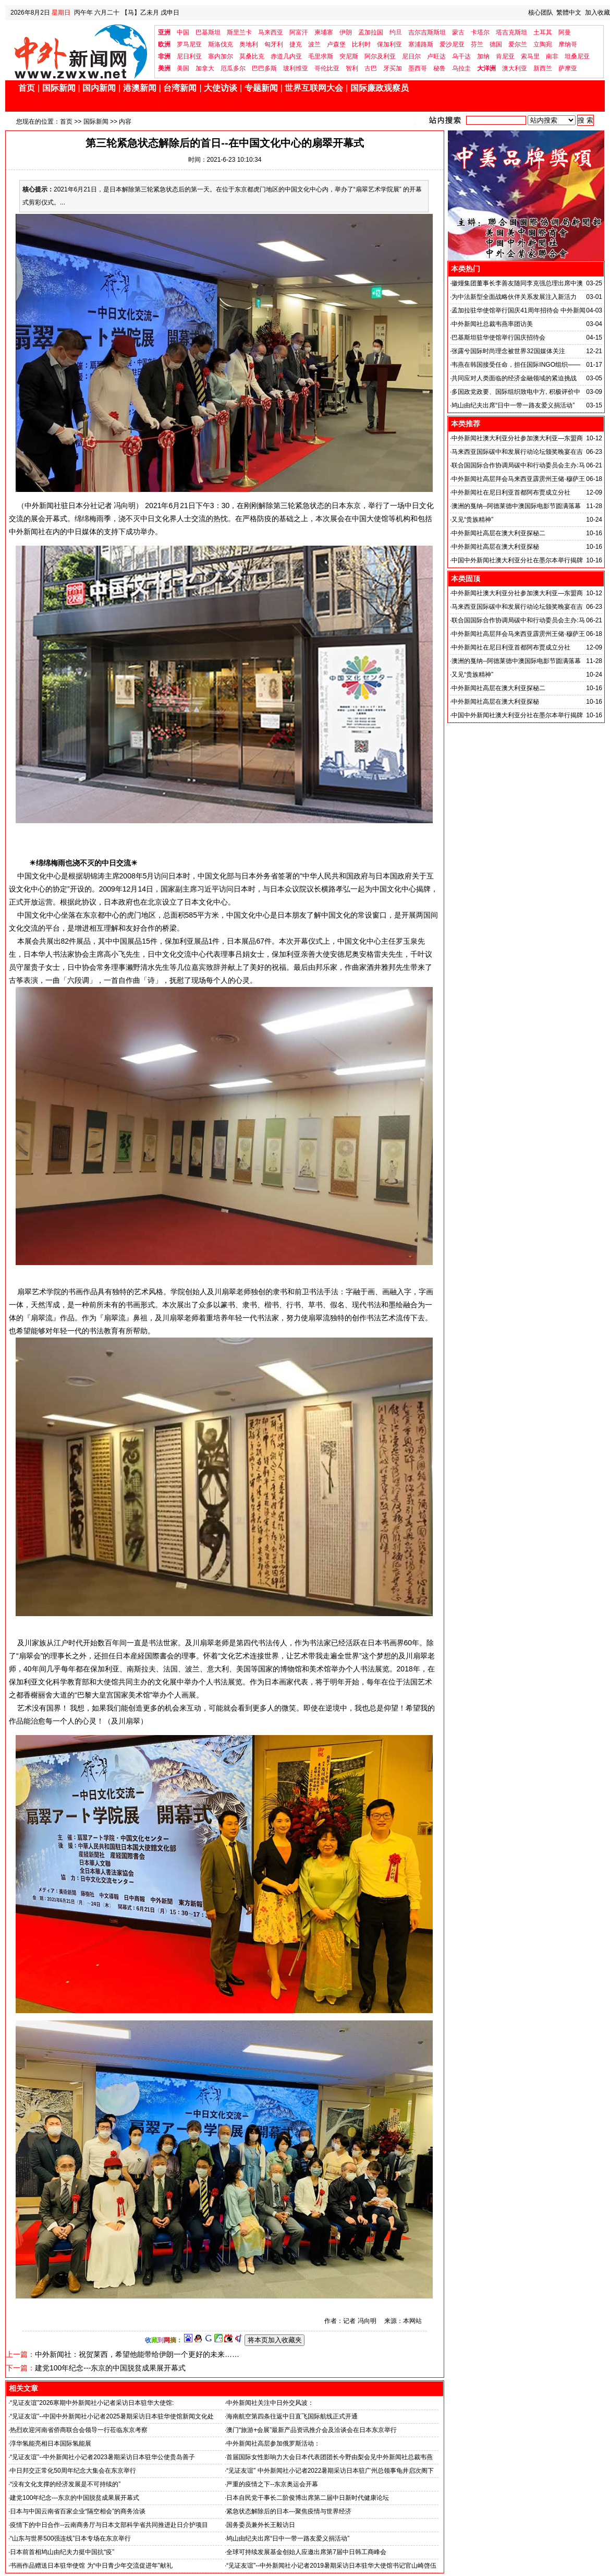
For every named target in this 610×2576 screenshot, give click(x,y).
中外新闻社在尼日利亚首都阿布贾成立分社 (511, 492)
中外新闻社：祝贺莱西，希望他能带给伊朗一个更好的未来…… (137, 2354)
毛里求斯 (320, 56)
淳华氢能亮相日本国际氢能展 (50, 2443)
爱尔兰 (517, 44)
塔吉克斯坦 (511, 32)
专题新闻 (261, 87)
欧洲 (164, 44)
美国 (183, 68)
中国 (183, 32)
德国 (496, 44)
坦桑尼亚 (577, 56)
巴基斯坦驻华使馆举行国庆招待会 (498, 337)
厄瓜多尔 (233, 68)
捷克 (295, 44)
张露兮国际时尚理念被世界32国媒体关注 (508, 351)
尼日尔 (411, 56)
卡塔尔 (480, 32)
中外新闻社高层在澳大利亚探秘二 (498, 533)
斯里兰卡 (239, 32)
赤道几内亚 (286, 56)
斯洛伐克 (220, 44)
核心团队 (540, 12)
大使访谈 (220, 87)
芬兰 (477, 44)
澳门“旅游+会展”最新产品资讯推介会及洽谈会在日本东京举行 (311, 2430)
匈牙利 (273, 44)
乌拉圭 (461, 68)
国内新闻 (99, 87)
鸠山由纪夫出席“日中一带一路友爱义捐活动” (287, 2538)
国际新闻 (59, 87)
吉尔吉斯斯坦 (427, 32)
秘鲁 (439, 68)
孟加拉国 (370, 32)
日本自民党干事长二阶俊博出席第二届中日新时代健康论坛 (307, 2497)
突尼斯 (348, 56)
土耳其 (542, 32)
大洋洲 (486, 68)
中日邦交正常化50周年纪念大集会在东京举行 (73, 2470)
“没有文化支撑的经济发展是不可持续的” (65, 2484)
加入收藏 (597, 12)
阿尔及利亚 (380, 56)
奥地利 (248, 44)
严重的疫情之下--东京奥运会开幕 (272, 2484)
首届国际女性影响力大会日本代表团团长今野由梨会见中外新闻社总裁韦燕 (329, 2457)
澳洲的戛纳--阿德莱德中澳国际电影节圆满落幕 (516, 506)
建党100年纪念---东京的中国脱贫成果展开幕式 (110, 2368)
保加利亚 (389, 44)
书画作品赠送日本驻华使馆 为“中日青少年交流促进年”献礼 (91, 2565)
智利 (352, 68)
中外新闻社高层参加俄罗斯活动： (273, 2443)
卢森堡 (336, 44)
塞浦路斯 (420, 44)
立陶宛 (542, 44)
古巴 (370, 68)
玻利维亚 (295, 68)
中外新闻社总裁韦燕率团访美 (492, 324)
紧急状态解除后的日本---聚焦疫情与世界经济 (288, 2511)
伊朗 (345, 32)
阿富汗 (298, 32)
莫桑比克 (251, 56)
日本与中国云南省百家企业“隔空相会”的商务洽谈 (77, 2511)
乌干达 (461, 56)
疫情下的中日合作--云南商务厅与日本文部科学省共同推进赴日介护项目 (109, 2525)
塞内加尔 (220, 56)
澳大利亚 (514, 68)
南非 (552, 56)
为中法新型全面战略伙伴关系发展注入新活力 (514, 296)
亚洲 (164, 32)
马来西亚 (270, 32)
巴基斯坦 (208, 32)
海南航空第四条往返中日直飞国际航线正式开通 (292, 2416)
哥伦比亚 (326, 68)
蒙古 (458, 32)
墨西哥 (417, 68)
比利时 (361, 44)
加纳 (483, 56)
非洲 (164, 56)
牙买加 (392, 68)
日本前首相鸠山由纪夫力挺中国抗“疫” (62, 2552)
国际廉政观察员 (379, 87)
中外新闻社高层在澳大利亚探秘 (495, 546)
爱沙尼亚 (452, 44)
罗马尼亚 (189, 44)
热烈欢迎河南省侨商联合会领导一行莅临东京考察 (79, 2430)
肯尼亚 (505, 56)
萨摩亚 (567, 68)
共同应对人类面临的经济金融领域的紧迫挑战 (514, 378)
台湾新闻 (180, 87)
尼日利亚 (189, 56)
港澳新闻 (139, 87)
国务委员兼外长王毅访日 (260, 2525)
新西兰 (542, 68)
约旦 (395, 32)
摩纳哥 (567, 44)
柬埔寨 (323, 32)
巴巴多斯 (264, 68)
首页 (26, 87)
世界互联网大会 (314, 87)
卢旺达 (436, 56)
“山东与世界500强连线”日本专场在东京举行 (70, 2538)
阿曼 (564, 32)
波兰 (314, 44)
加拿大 (205, 68)
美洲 (164, 68)
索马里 (530, 56)
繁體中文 (568, 12)
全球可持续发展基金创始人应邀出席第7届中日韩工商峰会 (306, 2552)
